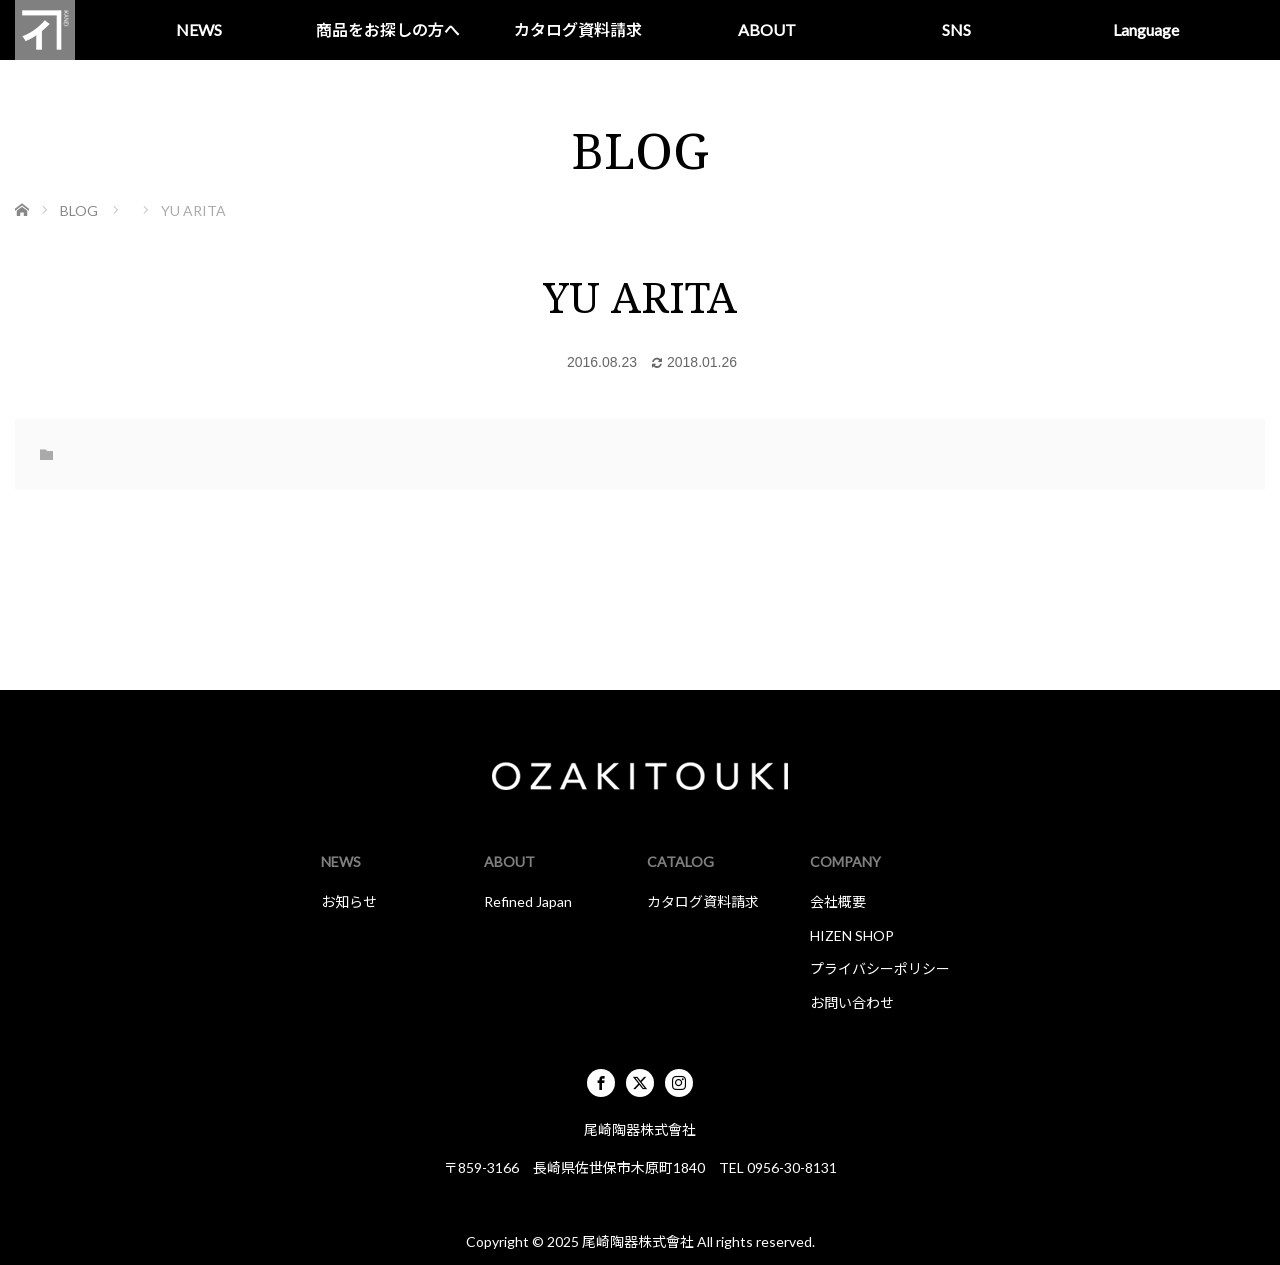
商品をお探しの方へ (388, 29)
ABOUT (767, 29)
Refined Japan (528, 901)
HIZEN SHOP (852, 935)
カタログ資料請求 (578, 29)
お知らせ (349, 901)
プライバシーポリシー (880, 968)
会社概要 (838, 901)
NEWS (199, 29)
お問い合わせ (852, 1002)
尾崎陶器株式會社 (638, 1241)
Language (1146, 29)
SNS (956, 29)
